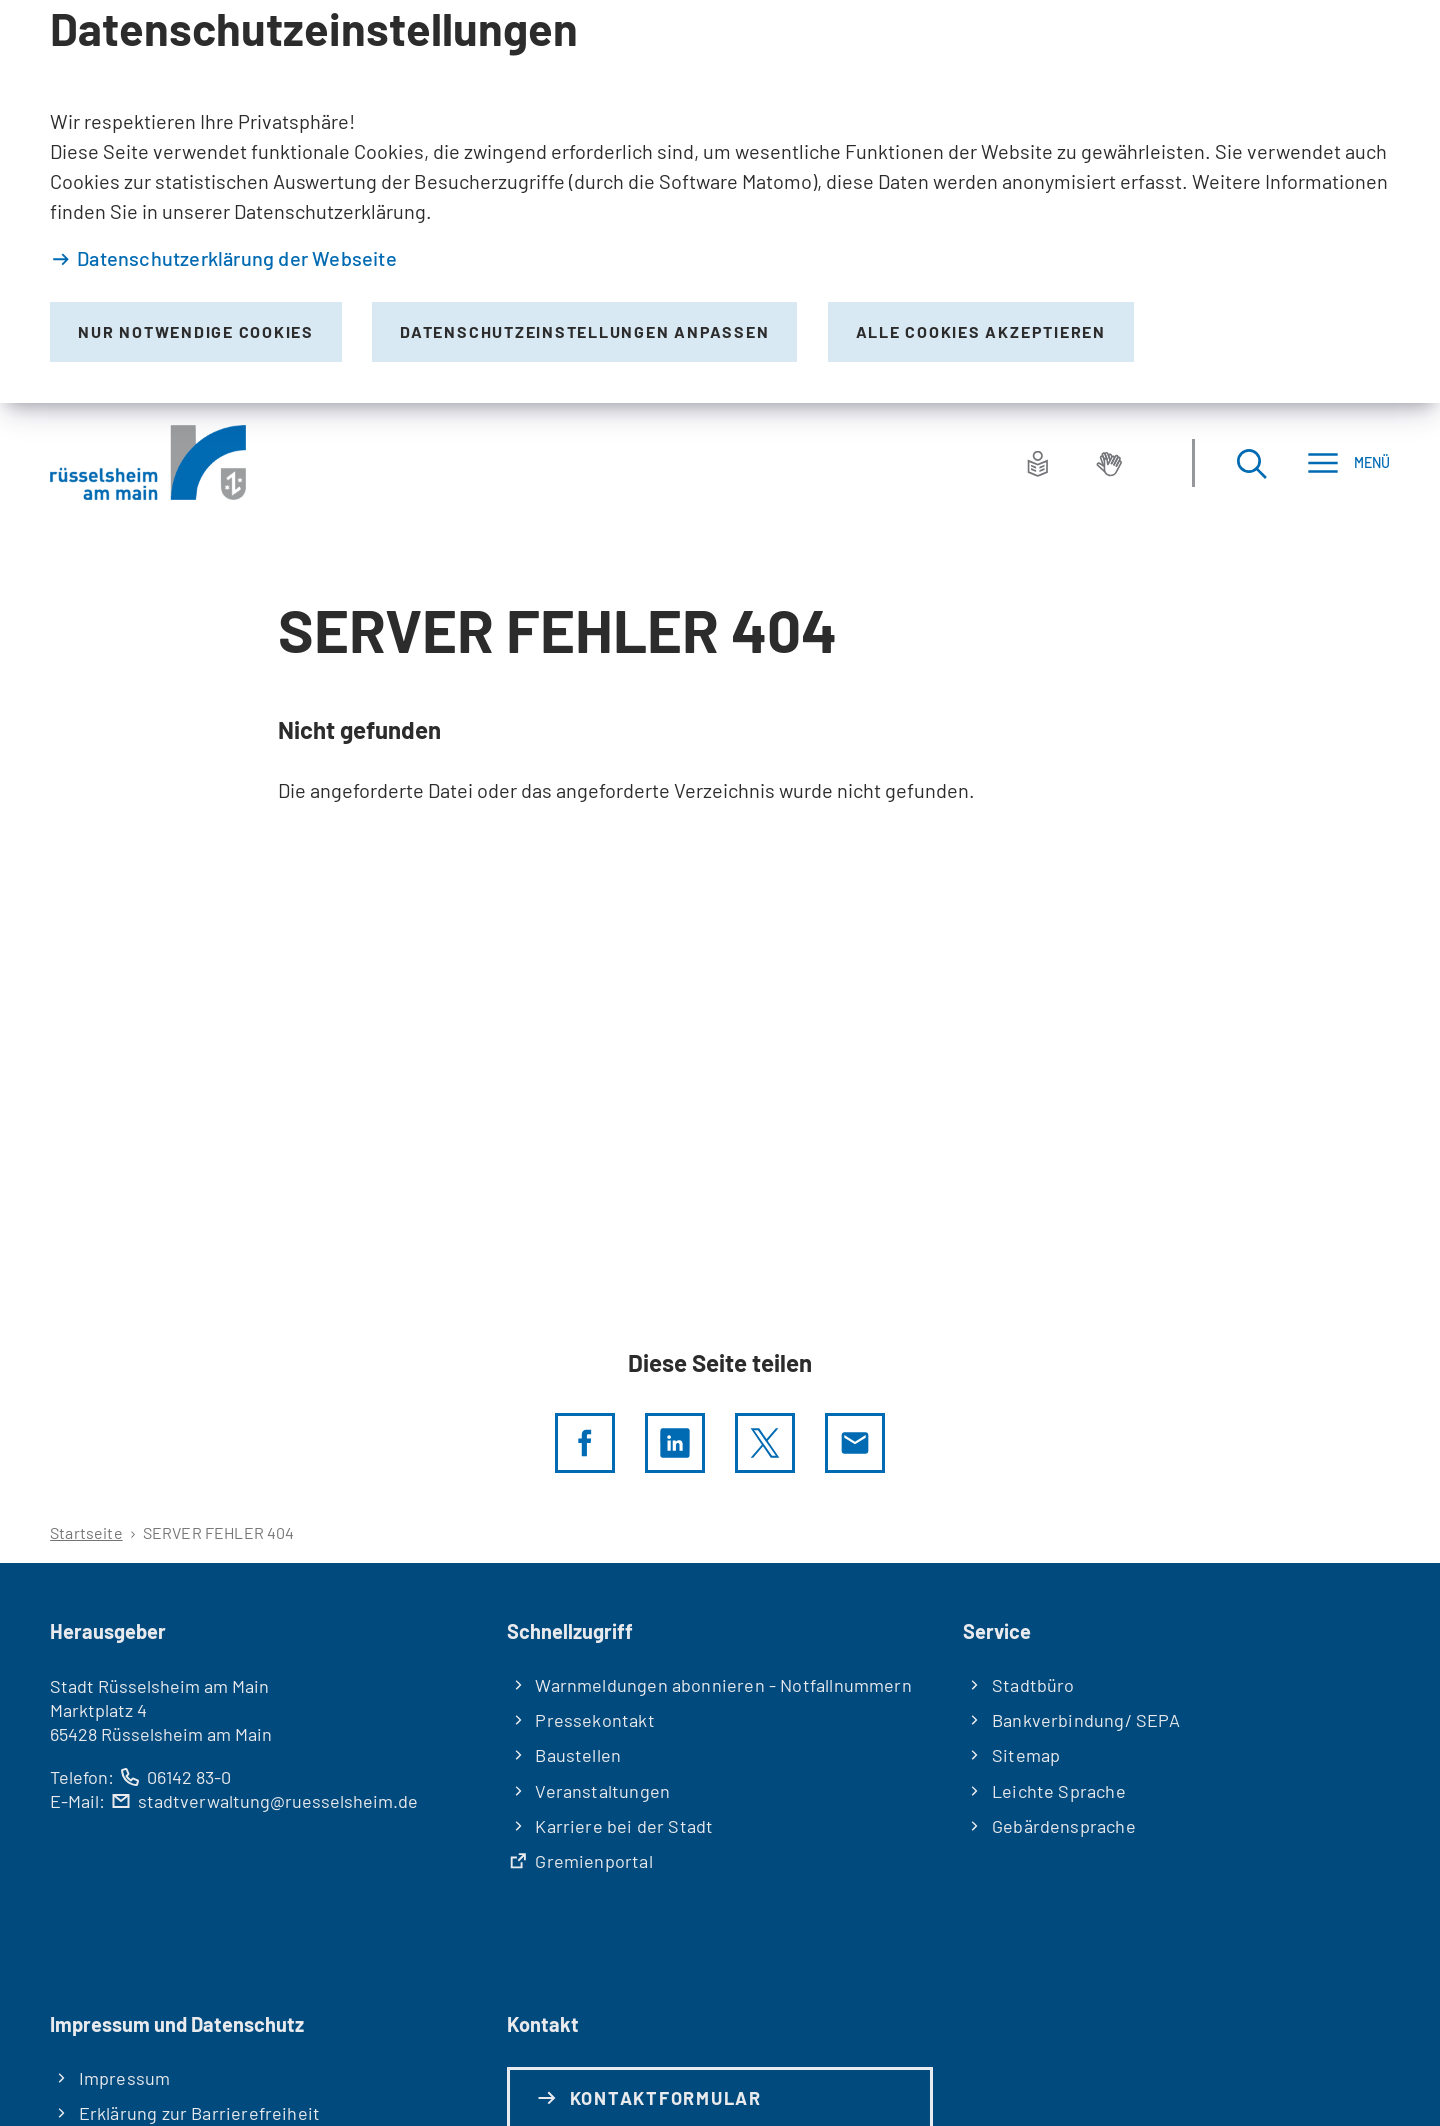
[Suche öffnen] (1251, 462)
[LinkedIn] (675, 1443)
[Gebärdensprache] (1109, 463)
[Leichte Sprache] (1038, 463)
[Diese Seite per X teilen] (765, 1443)
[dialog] (720, 201)
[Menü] (1348, 462)
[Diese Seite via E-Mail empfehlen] (855, 1443)
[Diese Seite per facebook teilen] (585, 1443)
